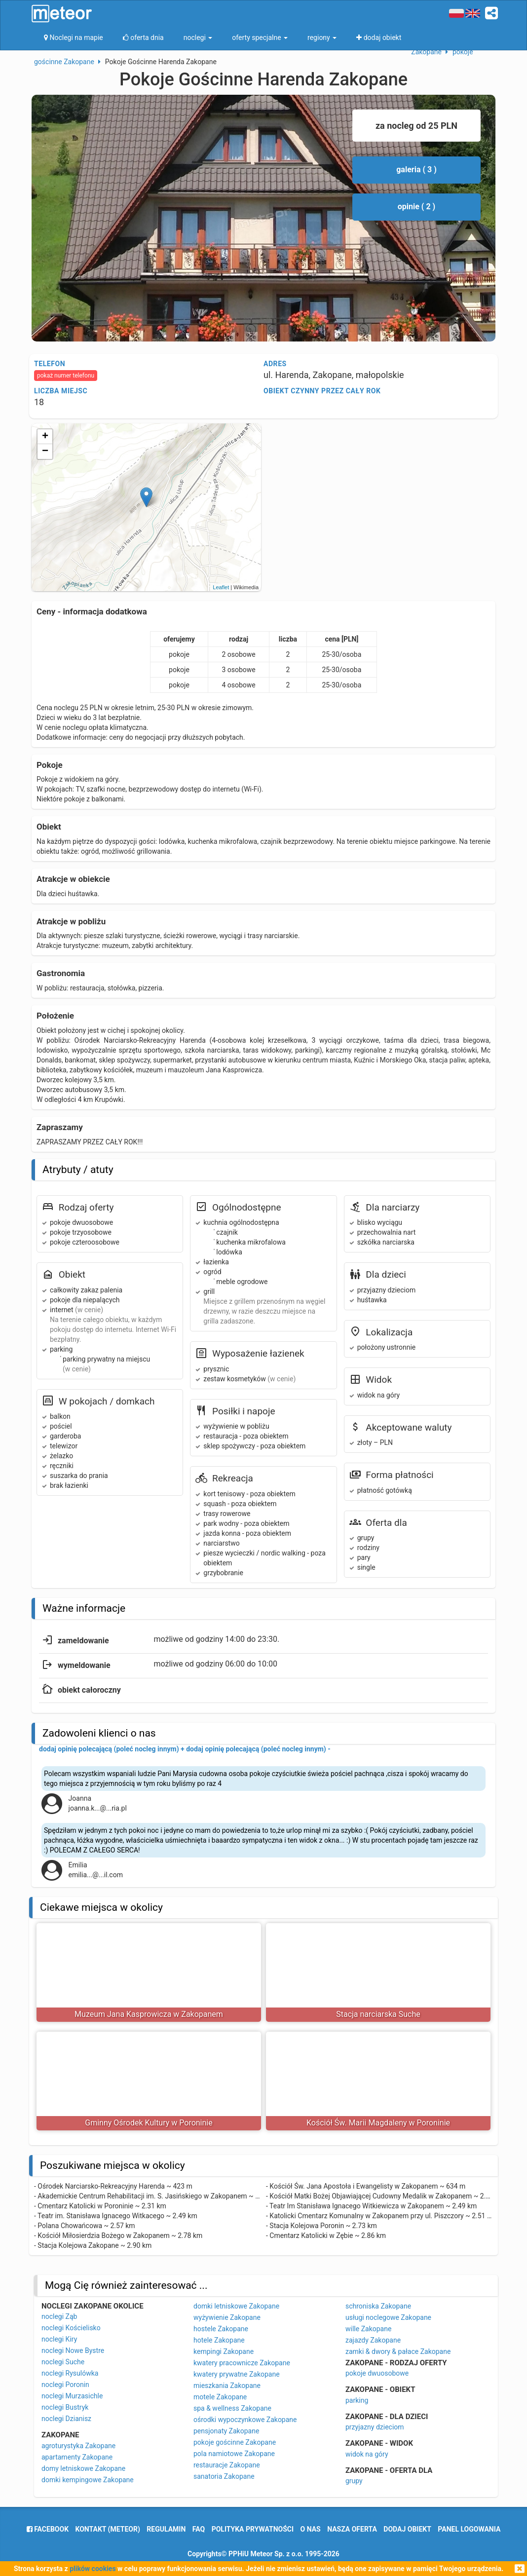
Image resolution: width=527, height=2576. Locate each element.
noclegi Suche (62, 2362)
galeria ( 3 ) (416, 169)
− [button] (45, 451)
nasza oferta (352, 2529)
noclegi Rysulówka (69, 2373)
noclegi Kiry (59, 2339)
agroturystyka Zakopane (78, 2446)
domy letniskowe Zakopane (83, 2468)
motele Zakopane (220, 2397)
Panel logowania (469, 2529)
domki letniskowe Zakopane (236, 2306)
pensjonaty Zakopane (226, 2431)
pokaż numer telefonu (65, 375)
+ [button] (45, 436)
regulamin (166, 2529)
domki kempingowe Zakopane (87, 2480)
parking (356, 2400)
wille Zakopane (368, 2329)
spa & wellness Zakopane (232, 2408)
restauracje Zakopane (226, 2465)
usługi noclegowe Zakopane (388, 2317)
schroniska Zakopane (378, 2306)
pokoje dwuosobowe (377, 2373)
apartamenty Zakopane (77, 2457)
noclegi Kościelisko (71, 2328)
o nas (311, 2529)
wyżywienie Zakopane (227, 2317)
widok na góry (366, 2454)
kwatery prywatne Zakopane (236, 2374)
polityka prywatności (253, 2529)
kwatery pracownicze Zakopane (241, 2363)
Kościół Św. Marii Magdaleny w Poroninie (378, 2122)
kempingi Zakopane (223, 2351)
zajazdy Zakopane (373, 2340)
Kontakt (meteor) (107, 2529)
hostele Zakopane (220, 2329)
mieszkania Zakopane (227, 2385)
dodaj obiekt (407, 2529)
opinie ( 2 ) (416, 206)
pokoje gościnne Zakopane (234, 2442)
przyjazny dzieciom (374, 2427)
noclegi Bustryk (64, 2407)
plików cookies (92, 2569)
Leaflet (221, 587)
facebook (48, 2529)
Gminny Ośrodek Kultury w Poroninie (148, 2122)
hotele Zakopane (219, 2340)
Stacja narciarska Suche (378, 2014)
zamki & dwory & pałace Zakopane (398, 2351)
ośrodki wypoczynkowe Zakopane (245, 2420)
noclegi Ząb (59, 2316)
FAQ (198, 2529)
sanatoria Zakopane (224, 2476)
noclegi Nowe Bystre (72, 2350)
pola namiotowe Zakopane (234, 2454)
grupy (354, 2481)
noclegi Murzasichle (72, 2396)
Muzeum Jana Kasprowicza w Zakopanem (149, 2014)
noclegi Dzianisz (66, 2419)
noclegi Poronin (65, 2384)
